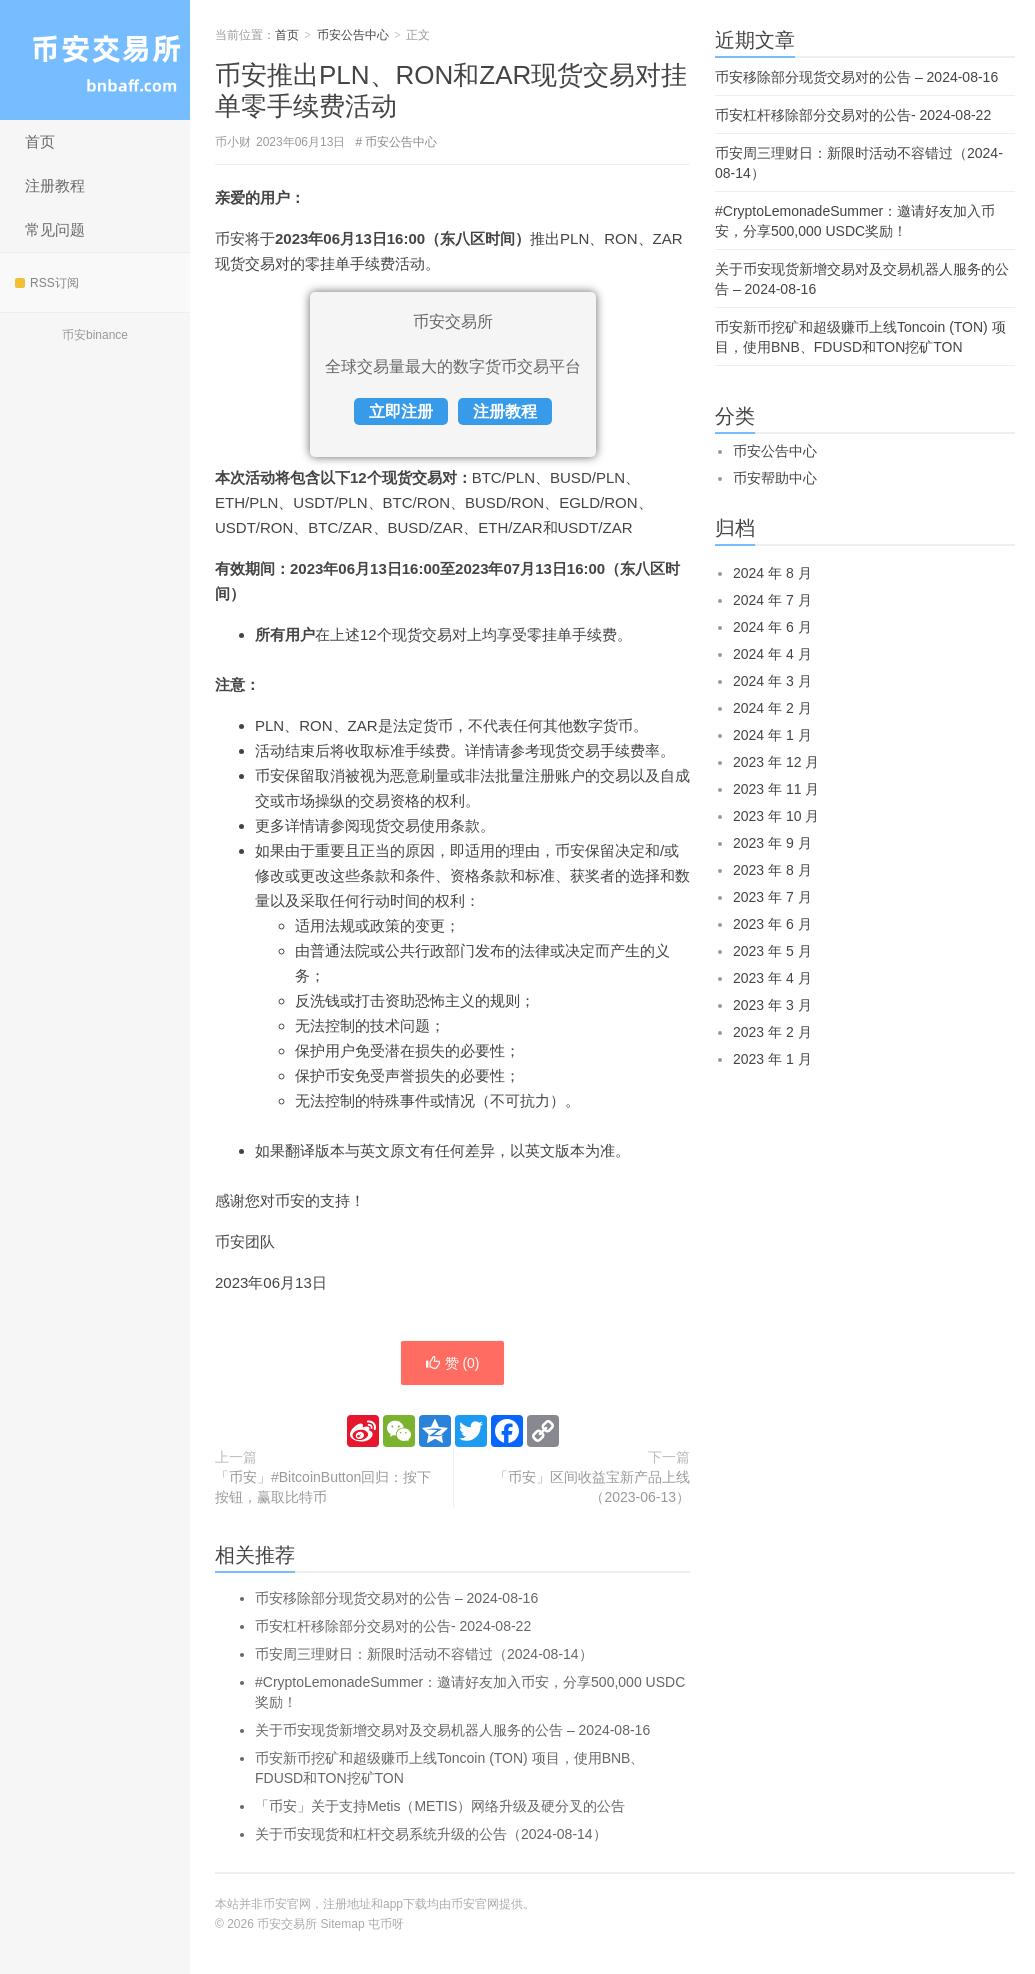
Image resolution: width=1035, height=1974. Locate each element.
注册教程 (55, 185)
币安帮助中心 (775, 478)
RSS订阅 (47, 283)
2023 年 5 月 (772, 951)
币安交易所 (95, 60)
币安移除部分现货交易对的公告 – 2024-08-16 (396, 1598)
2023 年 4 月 (772, 978)
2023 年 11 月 (776, 789)
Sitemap (343, 1924)
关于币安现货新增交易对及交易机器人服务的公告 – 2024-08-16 (452, 1730)
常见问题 (55, 229)
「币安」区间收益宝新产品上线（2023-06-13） (592, 1487)
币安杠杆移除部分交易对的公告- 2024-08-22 (393, 1626)
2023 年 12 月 (776, 762)
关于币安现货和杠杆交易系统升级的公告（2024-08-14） (431, 1834)
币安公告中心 (353, 35)
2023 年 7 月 (772, 897)
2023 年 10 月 (776, 816)
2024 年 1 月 (772, 735)
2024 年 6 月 (772, 627)
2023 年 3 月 (772, 1005)
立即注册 (401, 411)
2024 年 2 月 (772, 708)
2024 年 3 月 (772, 681)
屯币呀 (386, 1924)
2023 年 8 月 (772, 870)
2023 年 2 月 (772, 1032)
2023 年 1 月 (772, 1059)
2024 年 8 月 (772, 573)
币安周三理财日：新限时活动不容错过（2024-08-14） (424, 1654)
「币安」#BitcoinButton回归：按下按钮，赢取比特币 (323, 1487)
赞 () (452, 1363)
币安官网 (475, 1904)
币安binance (95, 335)
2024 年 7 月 (772, 600)
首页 (40, 141)
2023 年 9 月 (772, 843)
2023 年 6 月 (772, 924)
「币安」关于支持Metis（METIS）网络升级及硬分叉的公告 (440, 1806)
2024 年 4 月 (772, 654)
